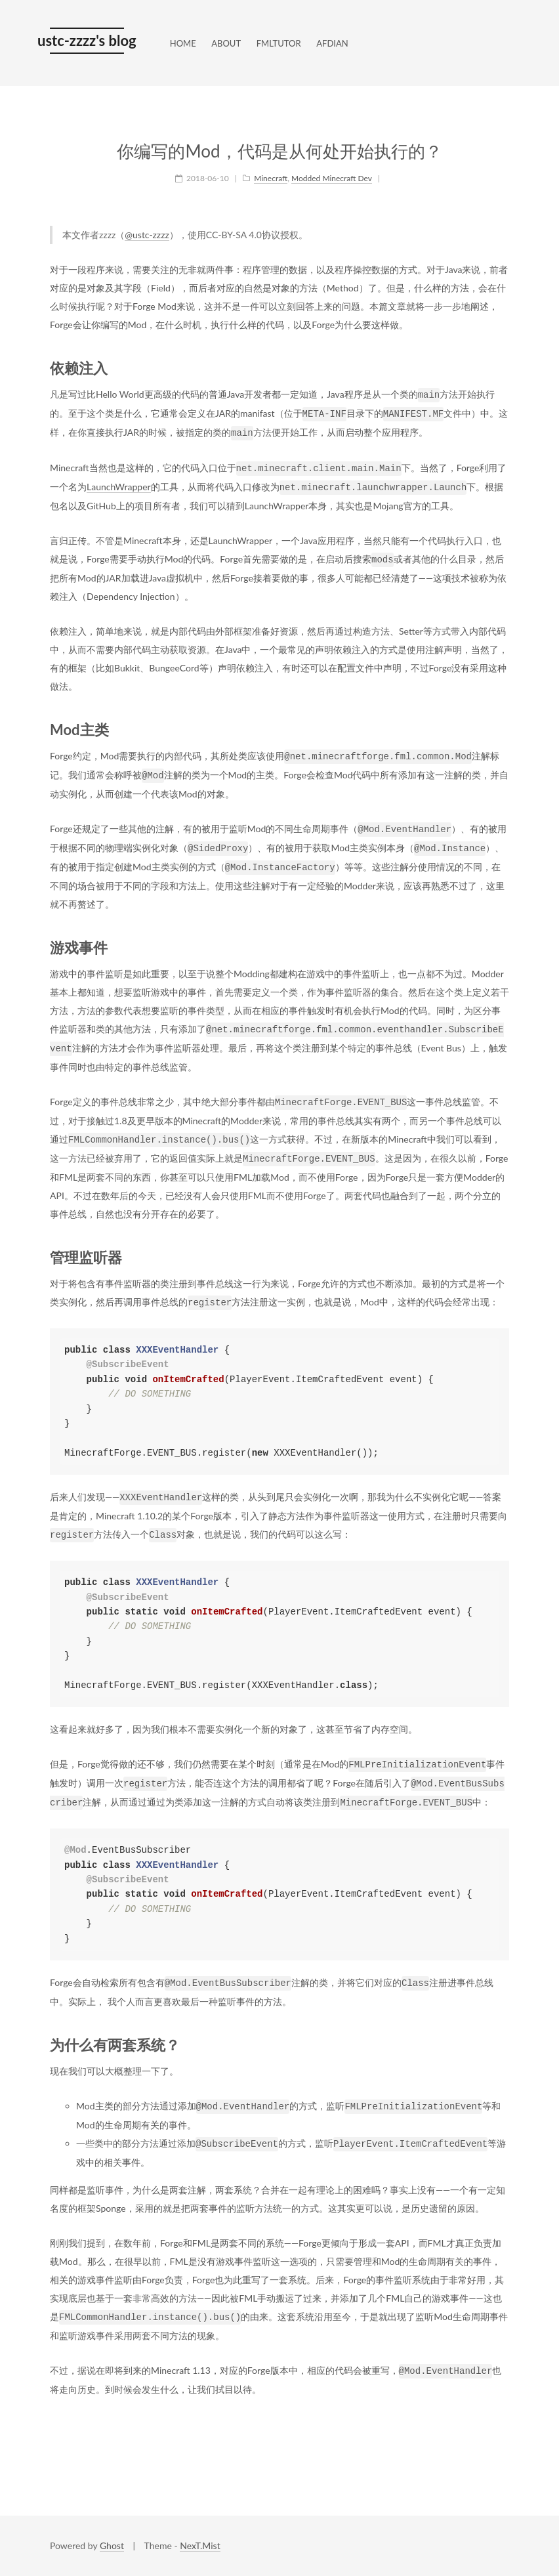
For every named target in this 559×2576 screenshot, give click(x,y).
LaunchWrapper (119, 486)
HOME (183, 43)
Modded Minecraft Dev (331, 178)
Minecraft (270, 178)
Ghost (112, 2545)
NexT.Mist (200, 2545)
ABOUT (226, 43)
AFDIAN (332, 43)
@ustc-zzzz (147, 234)
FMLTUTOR (279, 43)
